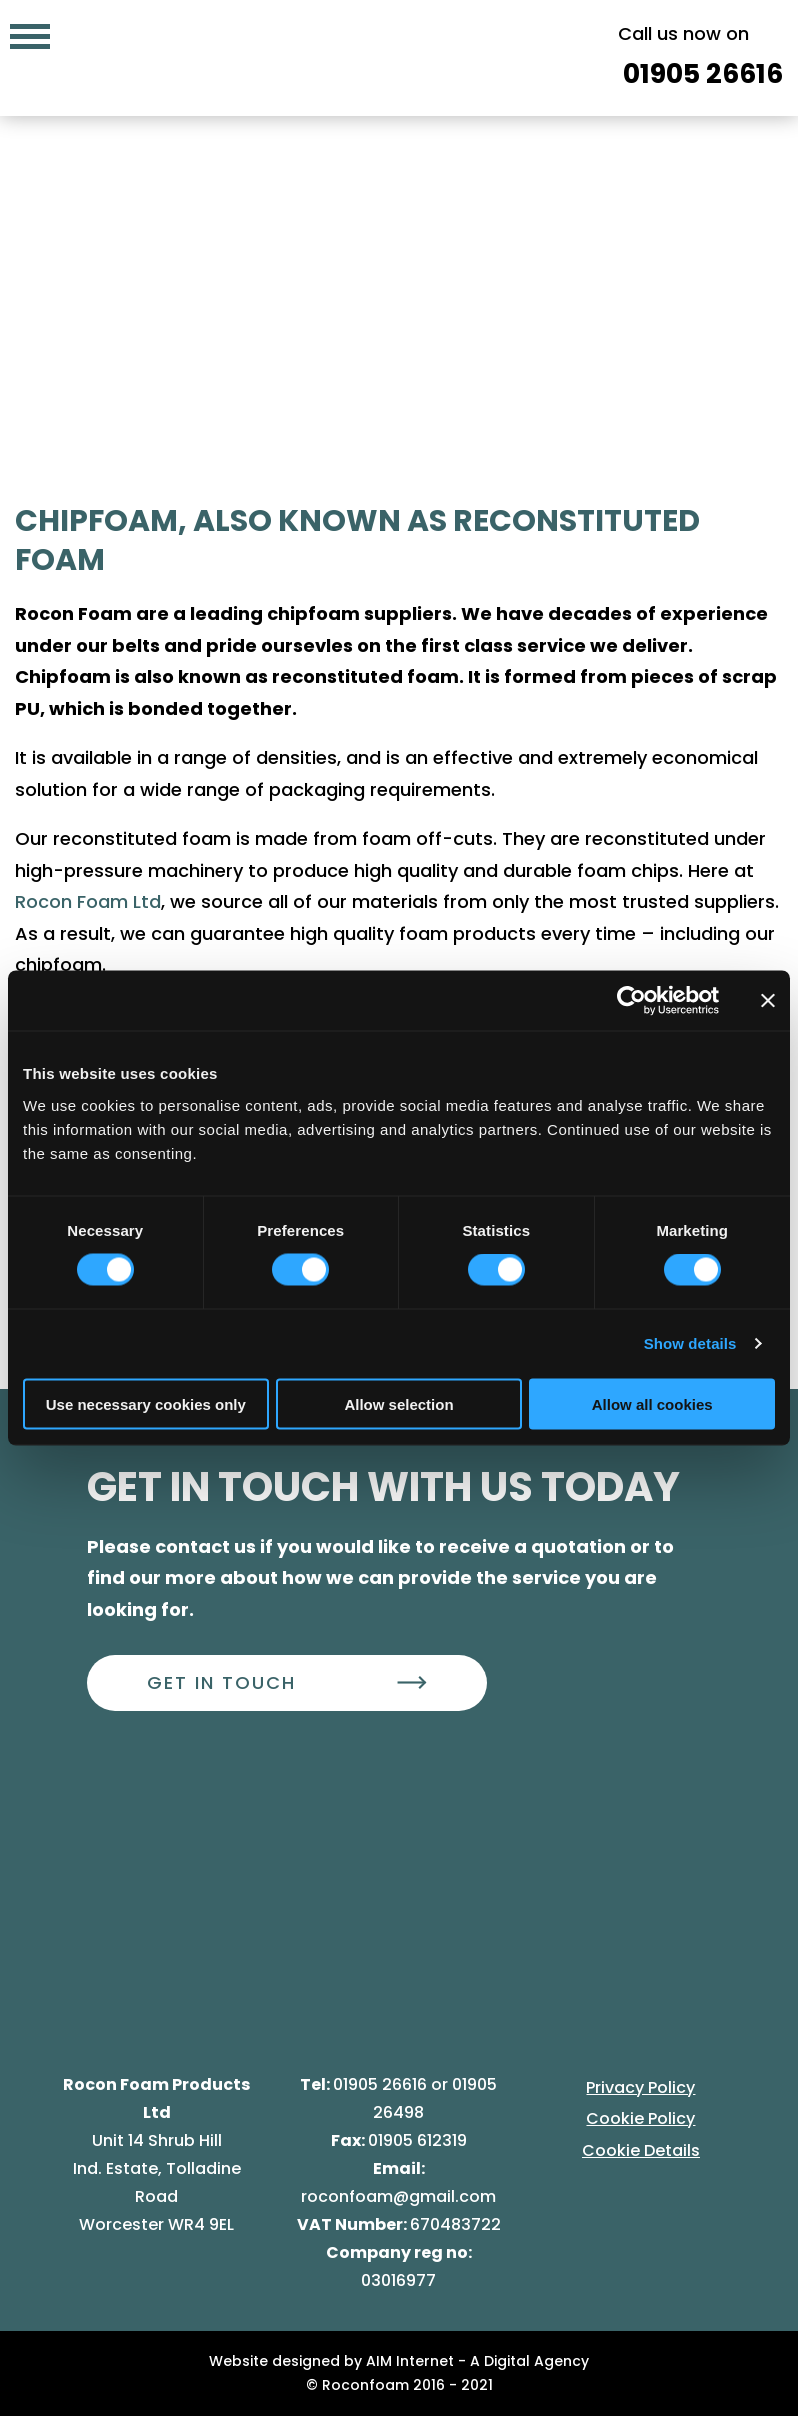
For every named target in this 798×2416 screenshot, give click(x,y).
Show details (690, 1343)
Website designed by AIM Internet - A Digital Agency (399, 2361)
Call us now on (700, 59)
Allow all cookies (652, 1403)
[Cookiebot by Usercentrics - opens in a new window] (631, 1001)
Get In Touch (221, 1682)
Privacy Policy (640, 2087)
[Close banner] (768, 1001)
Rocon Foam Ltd (88, 901)
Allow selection (398, 1403)
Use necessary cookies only (146, 1403)
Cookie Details (641, 2150)
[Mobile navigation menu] (30, 35)
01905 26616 (382, 2084)
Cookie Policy (640, 2118)
